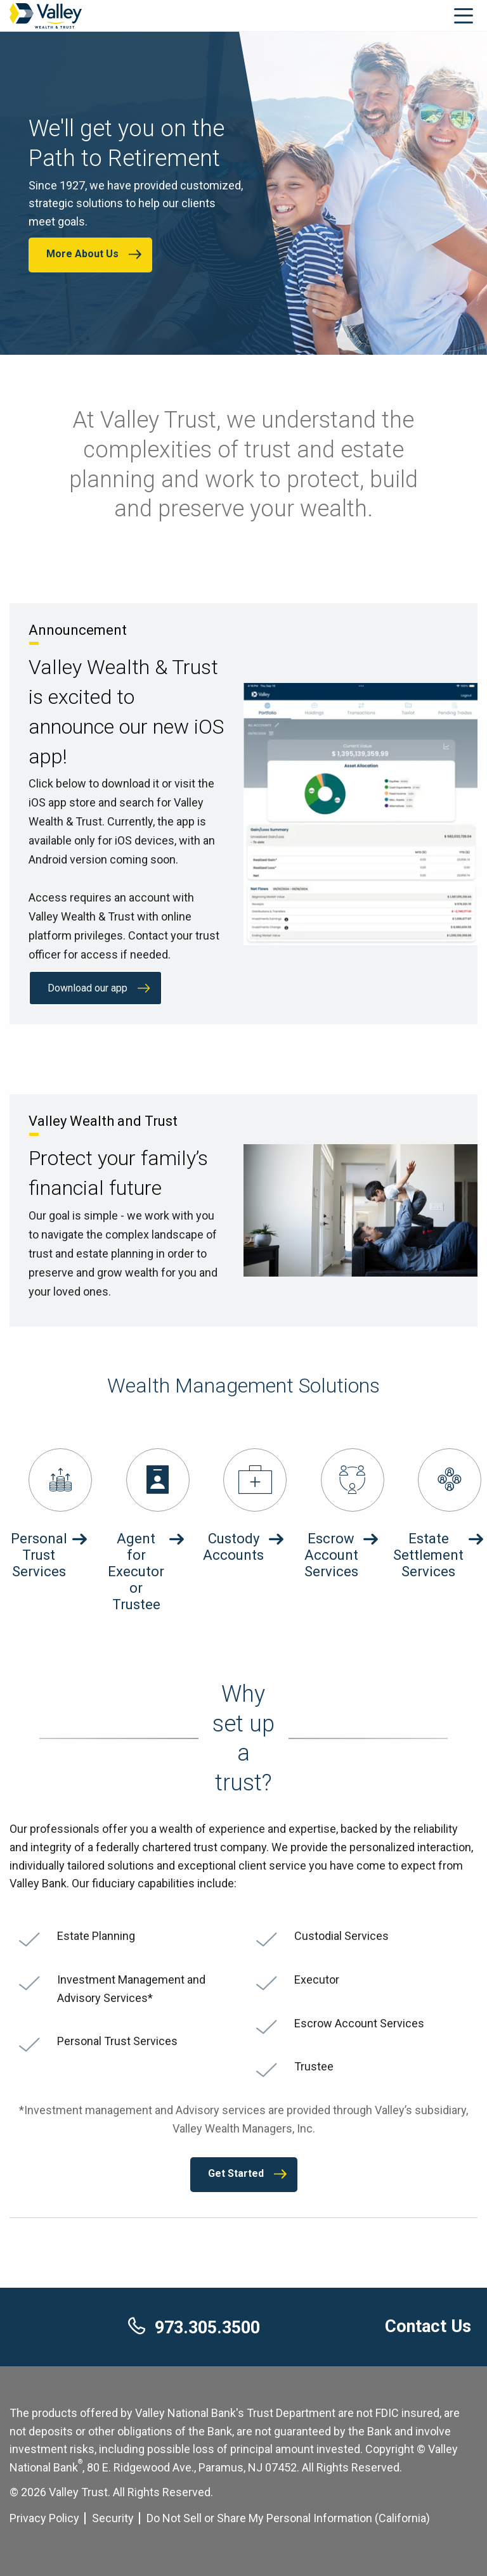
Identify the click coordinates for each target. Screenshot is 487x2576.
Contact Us (428, 2326)
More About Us (82, 254)
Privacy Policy (44, 2518)
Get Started (236, 2173)
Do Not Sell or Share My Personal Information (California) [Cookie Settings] (288, 2518)
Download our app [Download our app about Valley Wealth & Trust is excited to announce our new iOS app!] (87, 988)
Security (113, 2518)
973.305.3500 (194, 2328)
